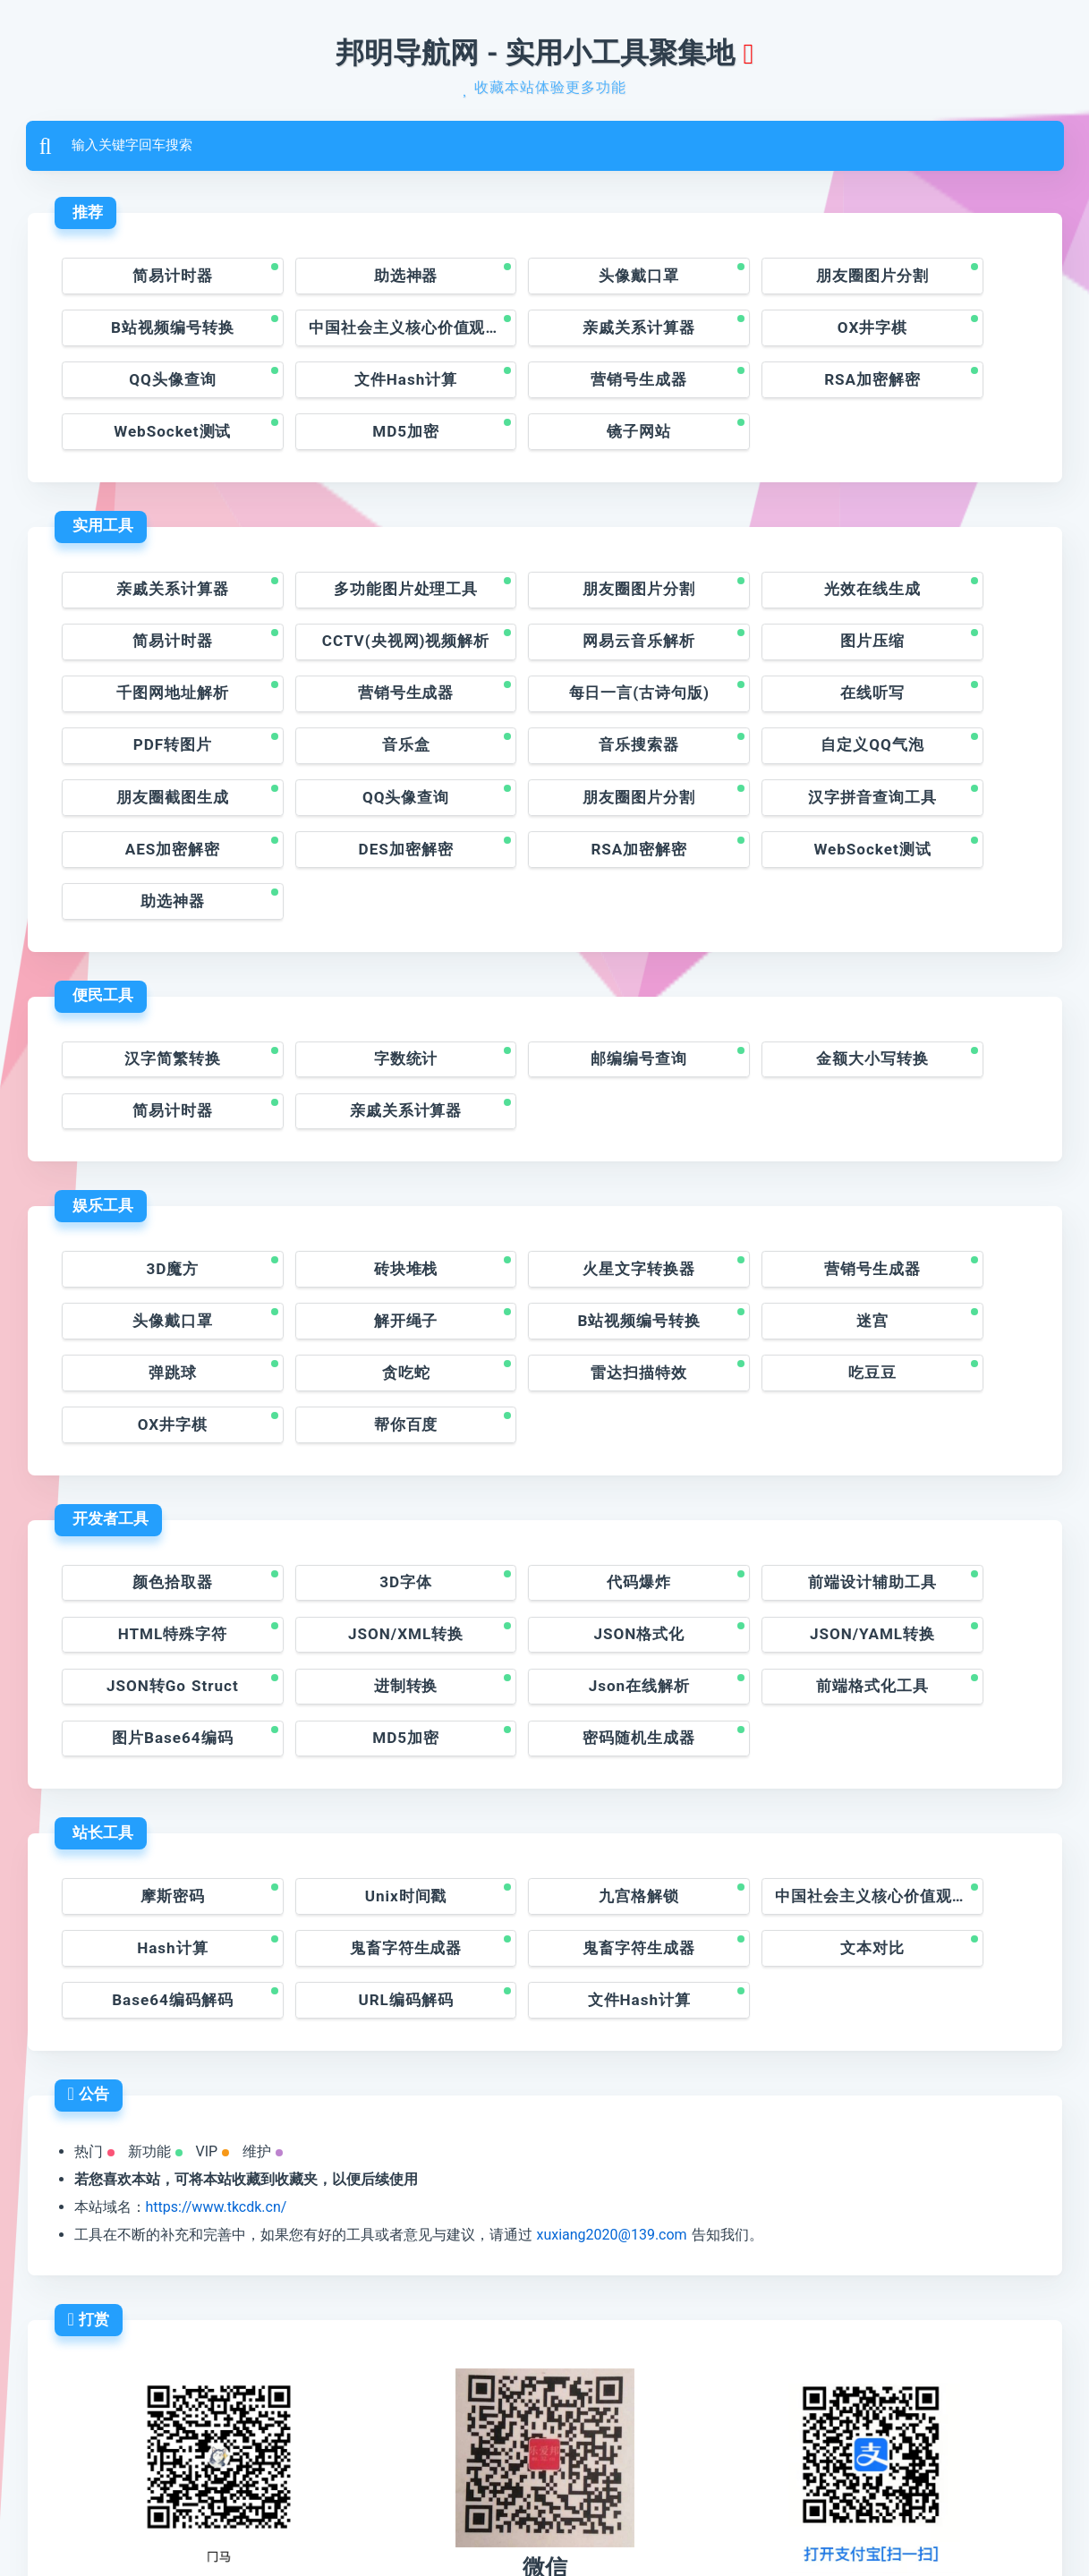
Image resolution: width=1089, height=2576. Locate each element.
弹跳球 (739, 1200)
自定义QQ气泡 (153, 714)
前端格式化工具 (349, 1524)
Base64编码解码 (740, 1739)
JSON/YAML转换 (545, 1469)
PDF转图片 (544, 659)
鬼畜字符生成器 (153, 1739)
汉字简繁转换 (154, 930)
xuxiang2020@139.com (611, 2030)
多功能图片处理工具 (349, 550)
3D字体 (349, 1415)
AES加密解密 (154, 770)
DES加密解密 (349, 770)
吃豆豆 (349, 1254)
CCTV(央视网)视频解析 (161, 605)
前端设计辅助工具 (740, 1415)
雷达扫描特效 (154, 1254)
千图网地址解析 (739, 605)
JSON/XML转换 (154, 1469)
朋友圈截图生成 (349, 714)
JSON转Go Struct (739, 1469)
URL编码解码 (935, 1739)
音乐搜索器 (935, 659)
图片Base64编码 (544, 1524)
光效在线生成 (740, 550)
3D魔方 (154, 1145)
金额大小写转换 (739, 930)
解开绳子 (154, 1200)
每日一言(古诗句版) (153, 659)
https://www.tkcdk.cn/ (216, 2002)
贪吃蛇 (935, 1200)
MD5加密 (739, 390)
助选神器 (349, 281)
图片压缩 (544, 605)
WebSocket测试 (544, 390)
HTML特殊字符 (935, 1415)
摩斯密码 (154, 1685)
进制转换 (935, 1469)
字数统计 (349, 930)
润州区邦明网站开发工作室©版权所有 (473, 2520)
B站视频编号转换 (936, 281)
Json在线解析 (154, 1524)
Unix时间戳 (349, 1685)
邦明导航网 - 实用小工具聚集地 (536, 53)
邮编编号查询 (544, 930)
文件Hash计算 (935, 336)
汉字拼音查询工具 (935, 714)
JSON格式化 (348, 1469)
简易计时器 (153, 281)
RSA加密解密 (349, 390)
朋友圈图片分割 (739, 281)
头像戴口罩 (544, 281)
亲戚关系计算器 (349, 336)
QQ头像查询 (739, 336)
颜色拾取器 (153, 1415)
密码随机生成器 (935, 1524)
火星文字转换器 (544, 1145)
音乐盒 (739, 659)
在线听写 (349, 659)
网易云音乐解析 (349, 605)
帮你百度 (740, 1254)
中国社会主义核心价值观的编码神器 (161, 336)
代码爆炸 (544, 1415)
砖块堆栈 (349, 1145)
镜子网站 (935, 390)
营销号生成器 (154, 390)
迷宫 (544, 1200)
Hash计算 (935, 1685)
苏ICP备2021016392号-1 (678, 2520)
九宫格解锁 (544, 1685)
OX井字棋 (544, 336)
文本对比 (544, 1739)
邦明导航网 (243, 2520)
